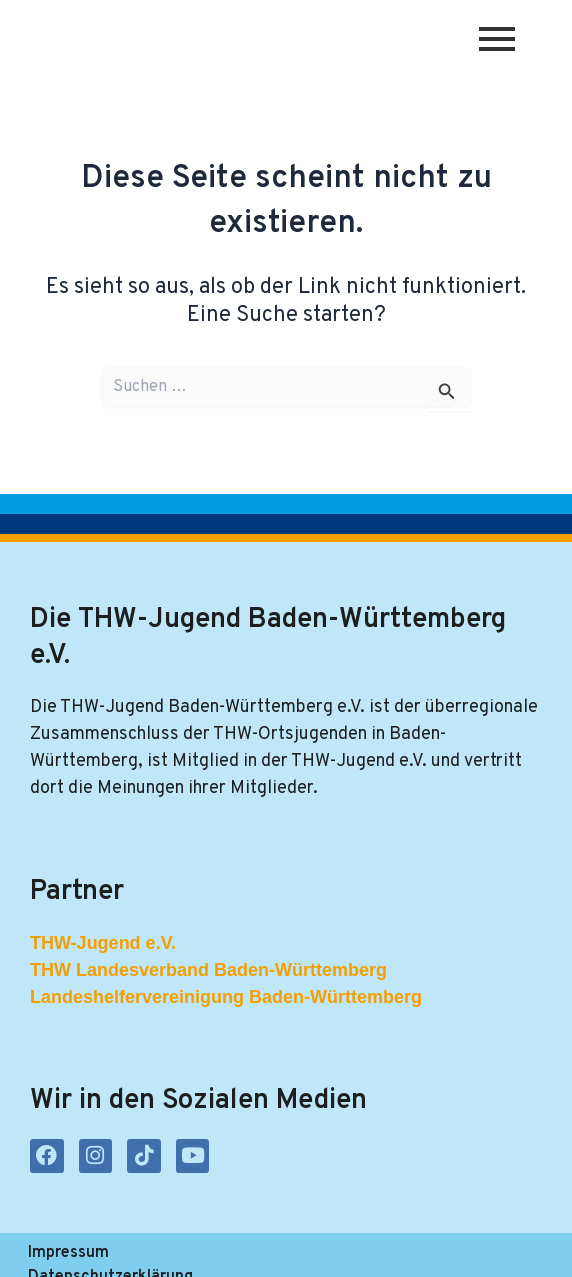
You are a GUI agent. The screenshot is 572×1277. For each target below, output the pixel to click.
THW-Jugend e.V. (103, 944)
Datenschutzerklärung (227, 1253)
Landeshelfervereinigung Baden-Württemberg (226, 998)
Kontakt (473, 1253)
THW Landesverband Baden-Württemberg (208, 971)
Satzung (376, 1253)
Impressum (68, 1253)
